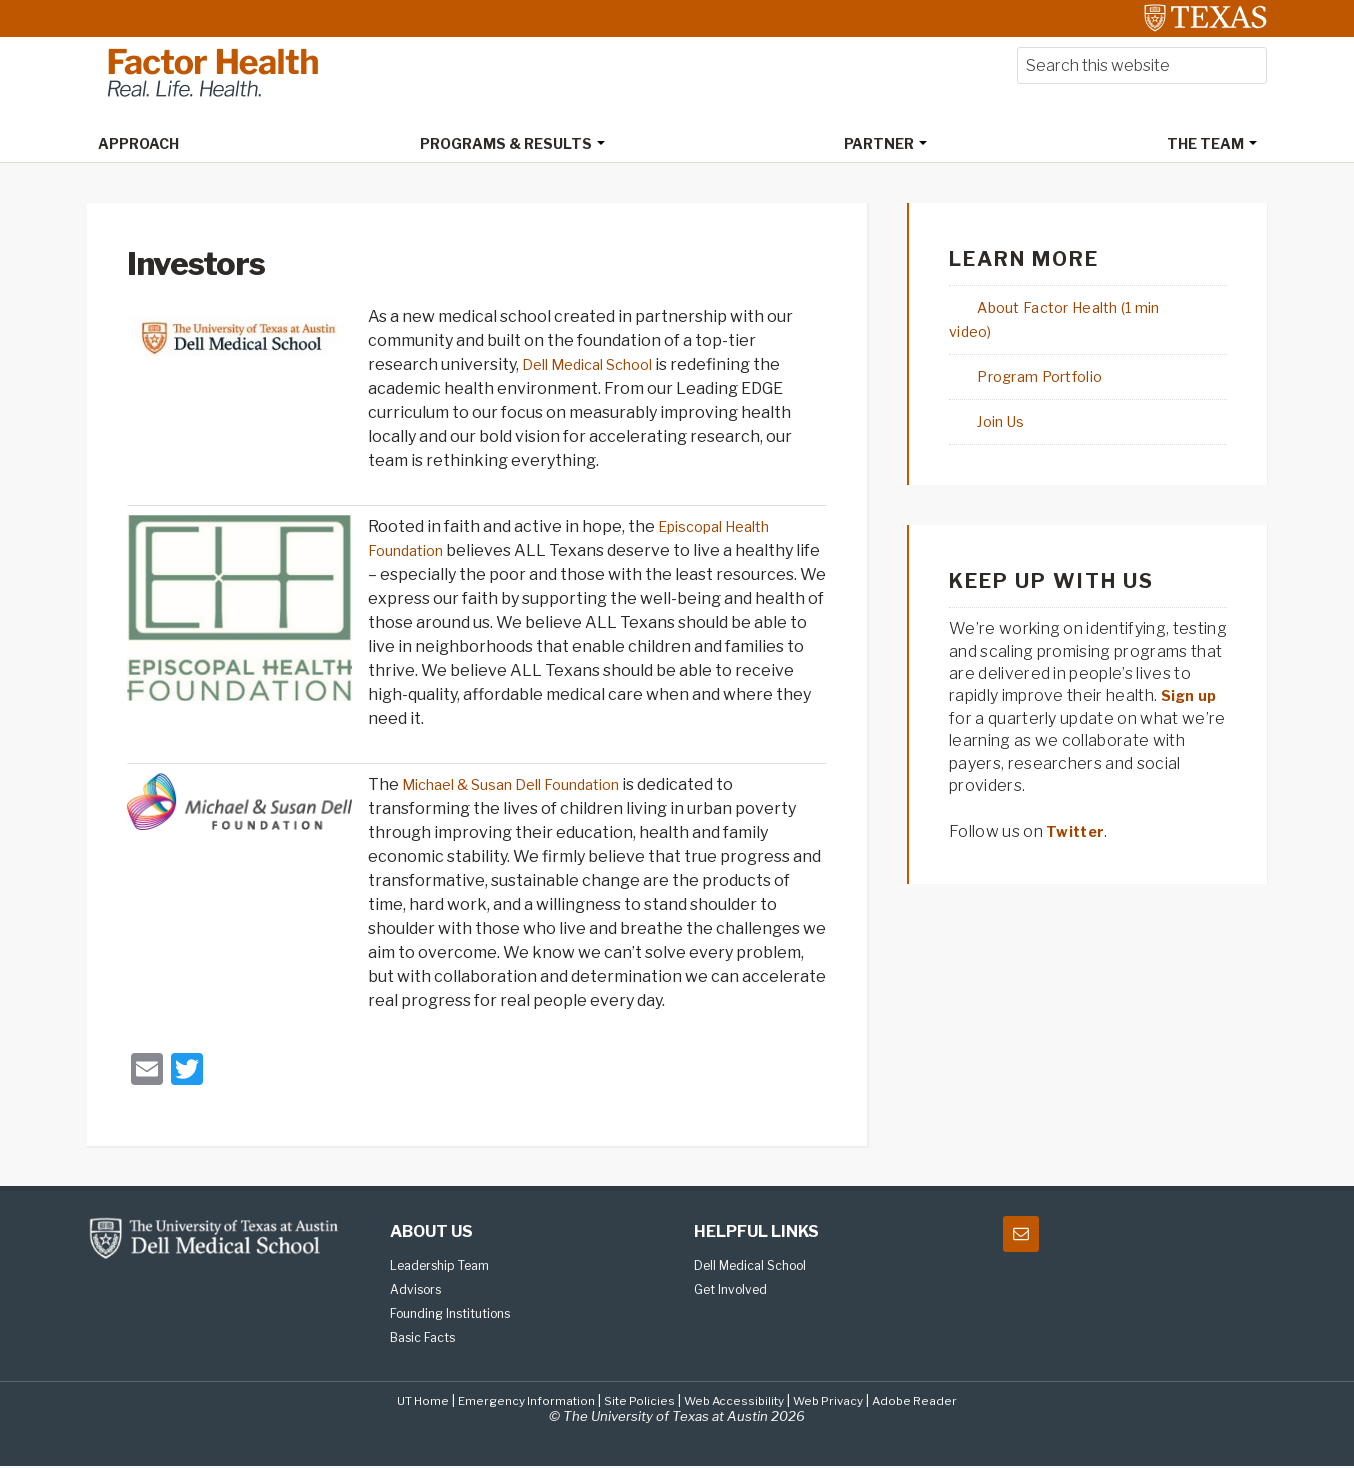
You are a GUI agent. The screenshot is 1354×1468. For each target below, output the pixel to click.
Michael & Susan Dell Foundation (526, 786)
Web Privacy (840, 1402)
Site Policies (636, 1402)
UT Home (403, 1402)
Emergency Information (515, 1402)
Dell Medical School (596, 366)
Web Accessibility (737, 1402)
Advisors (419, 1291)
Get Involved (734, 1291)
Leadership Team (447, 1267)
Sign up (1191, 673)
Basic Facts (427, 1339)
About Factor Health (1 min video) (1080, 309)
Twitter (1077, 809)
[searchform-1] (1142, 67)
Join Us (976, 399)
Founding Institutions (458, 1315)
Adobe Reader (934, 1402)
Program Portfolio (1021, 354)
